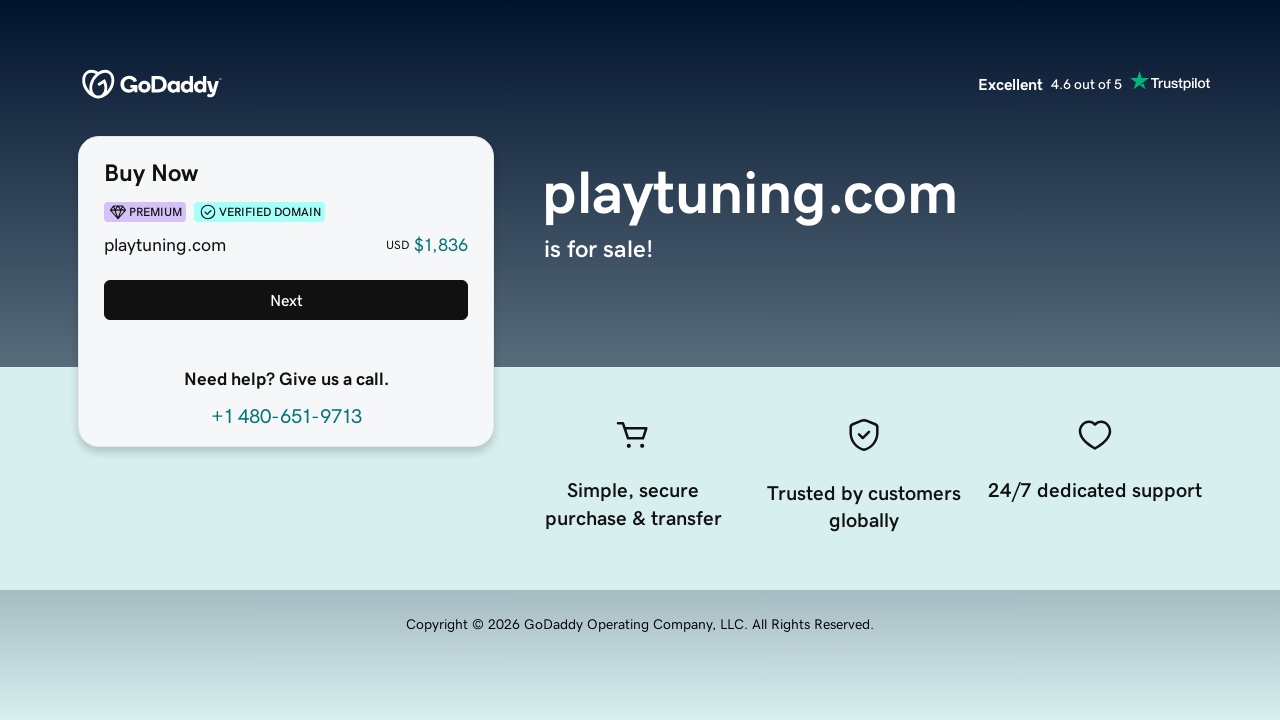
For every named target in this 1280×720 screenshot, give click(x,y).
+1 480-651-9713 (286, 416)
